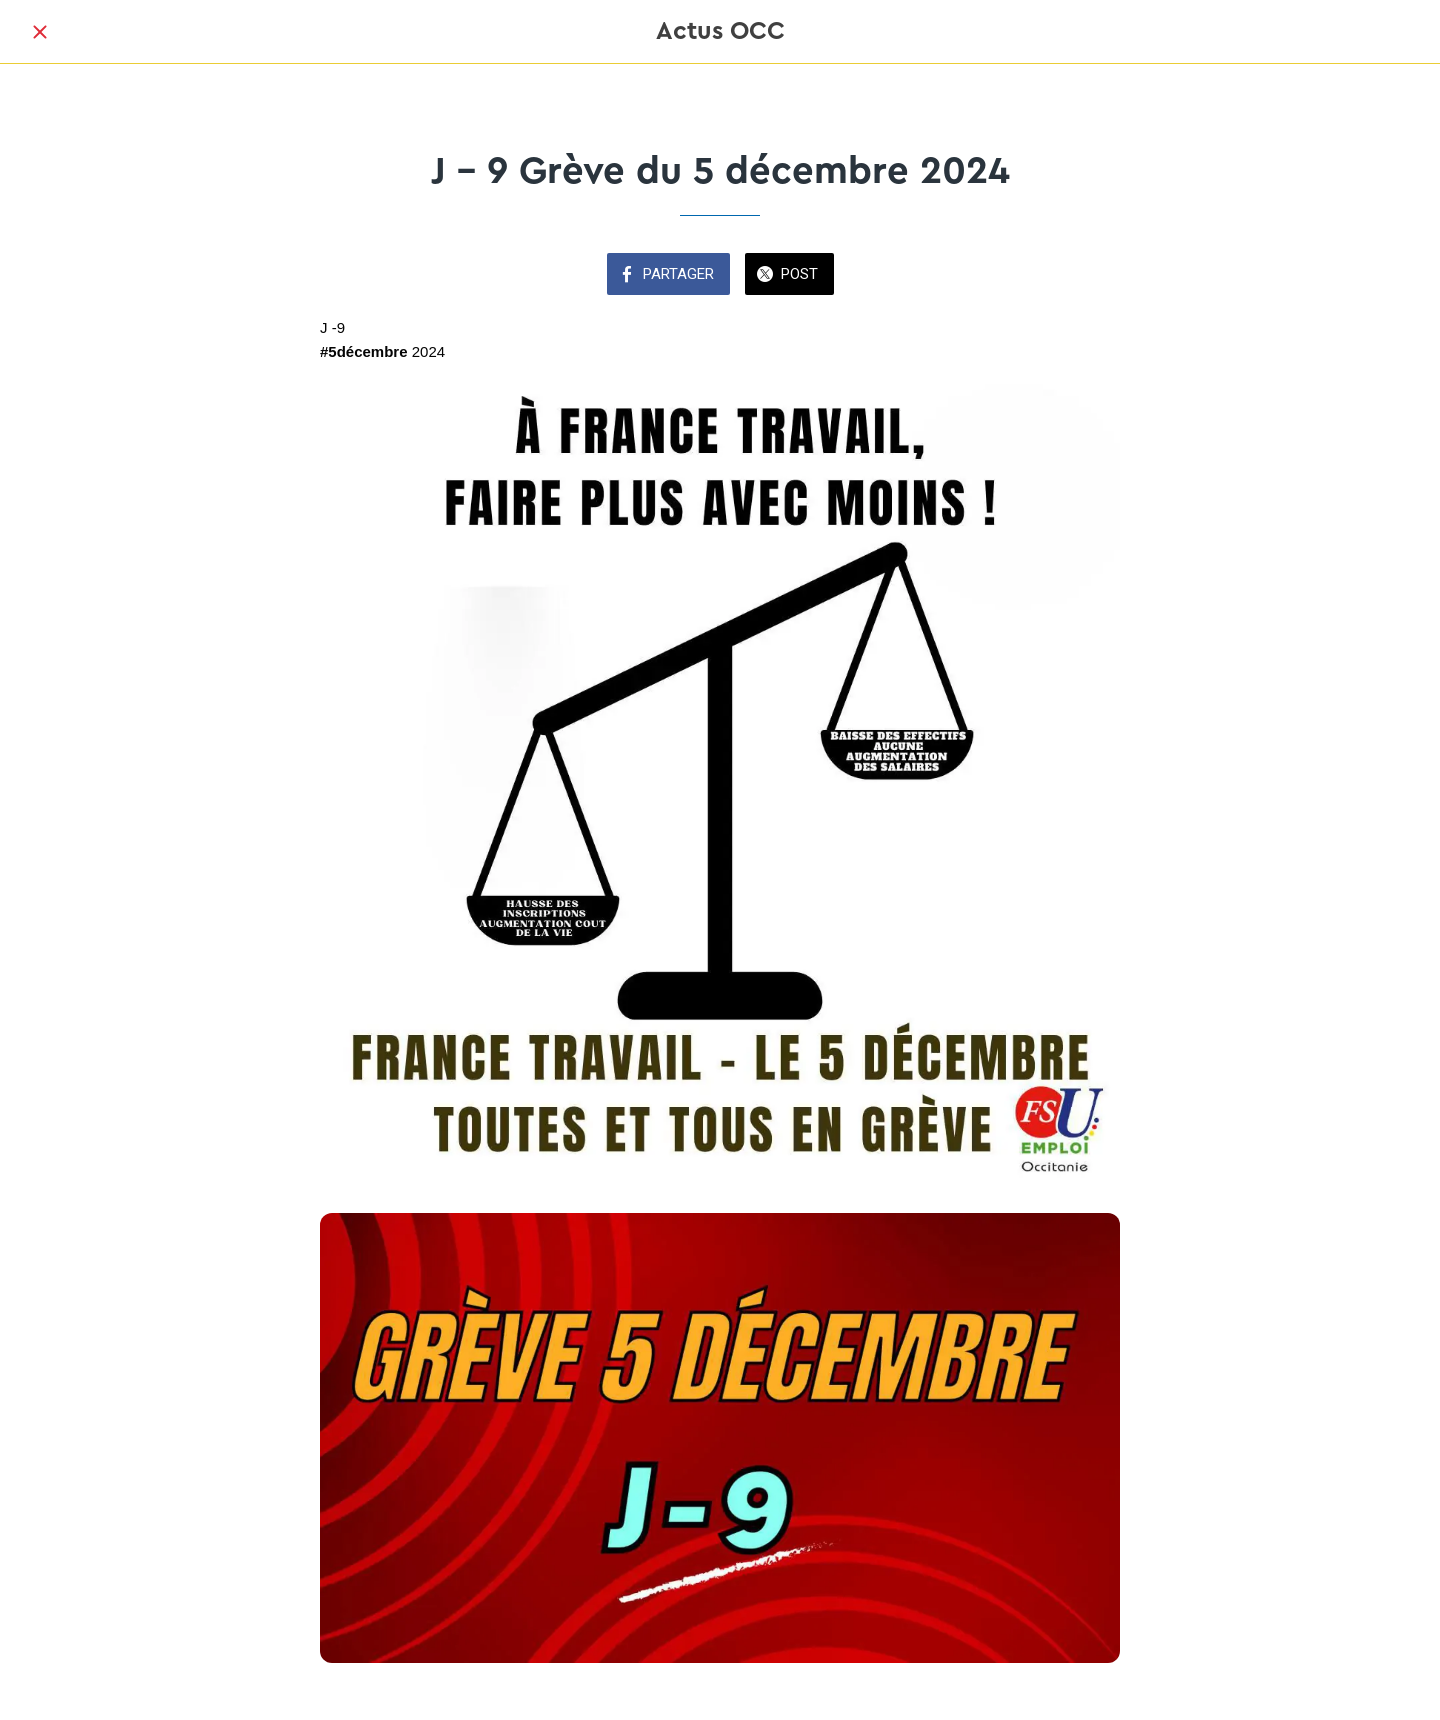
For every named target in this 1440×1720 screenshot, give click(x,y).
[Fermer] (40, 32)
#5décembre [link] (364, 351)
